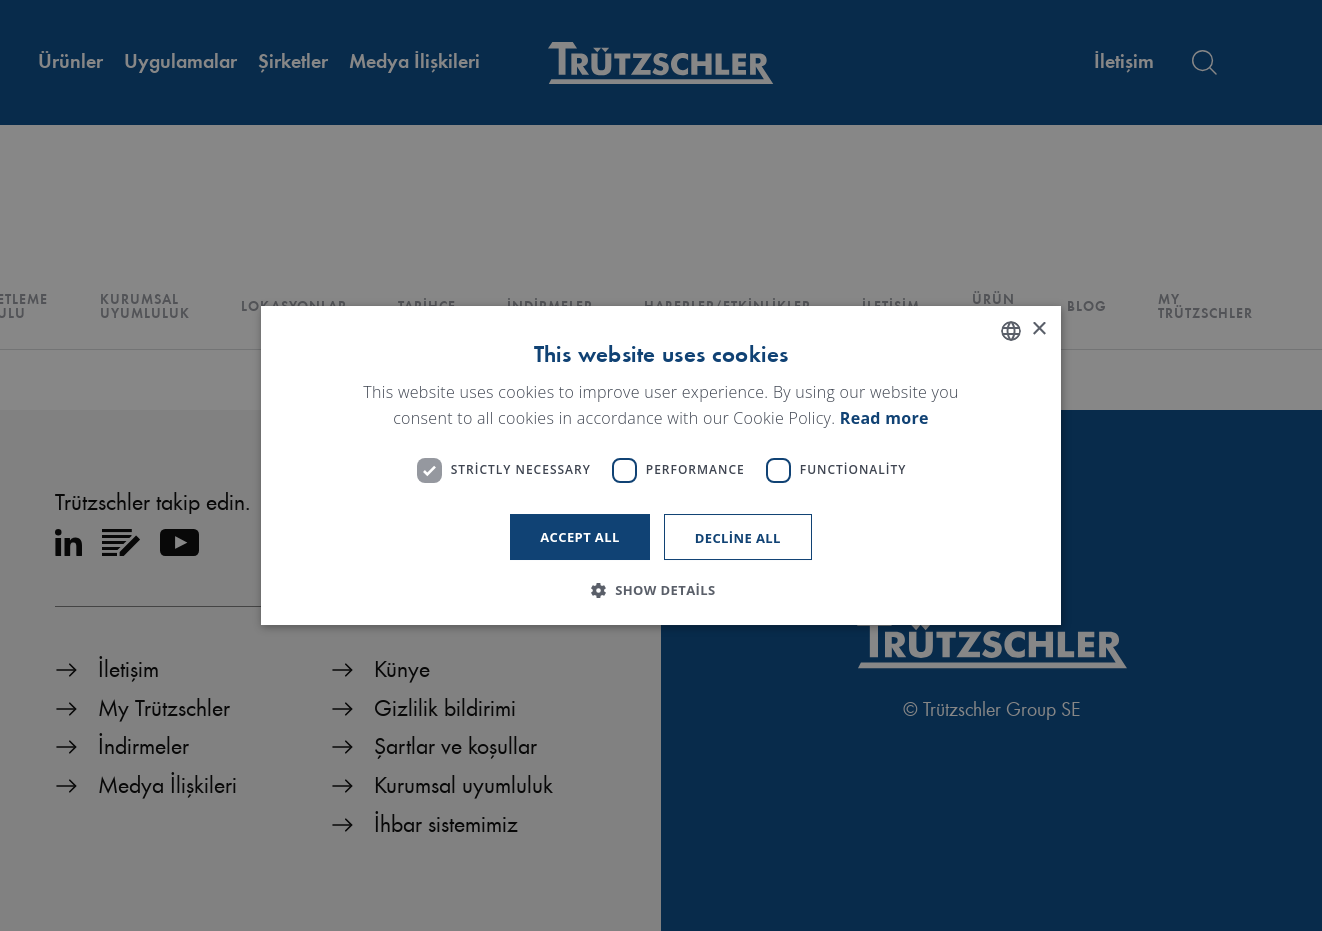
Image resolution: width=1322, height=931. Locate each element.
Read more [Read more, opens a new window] (884, 418)
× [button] (1038, 329)
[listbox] (1011, 331)
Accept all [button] (580, 537)
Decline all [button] (738, 538)
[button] (660, 590)
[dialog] (661, 466)
